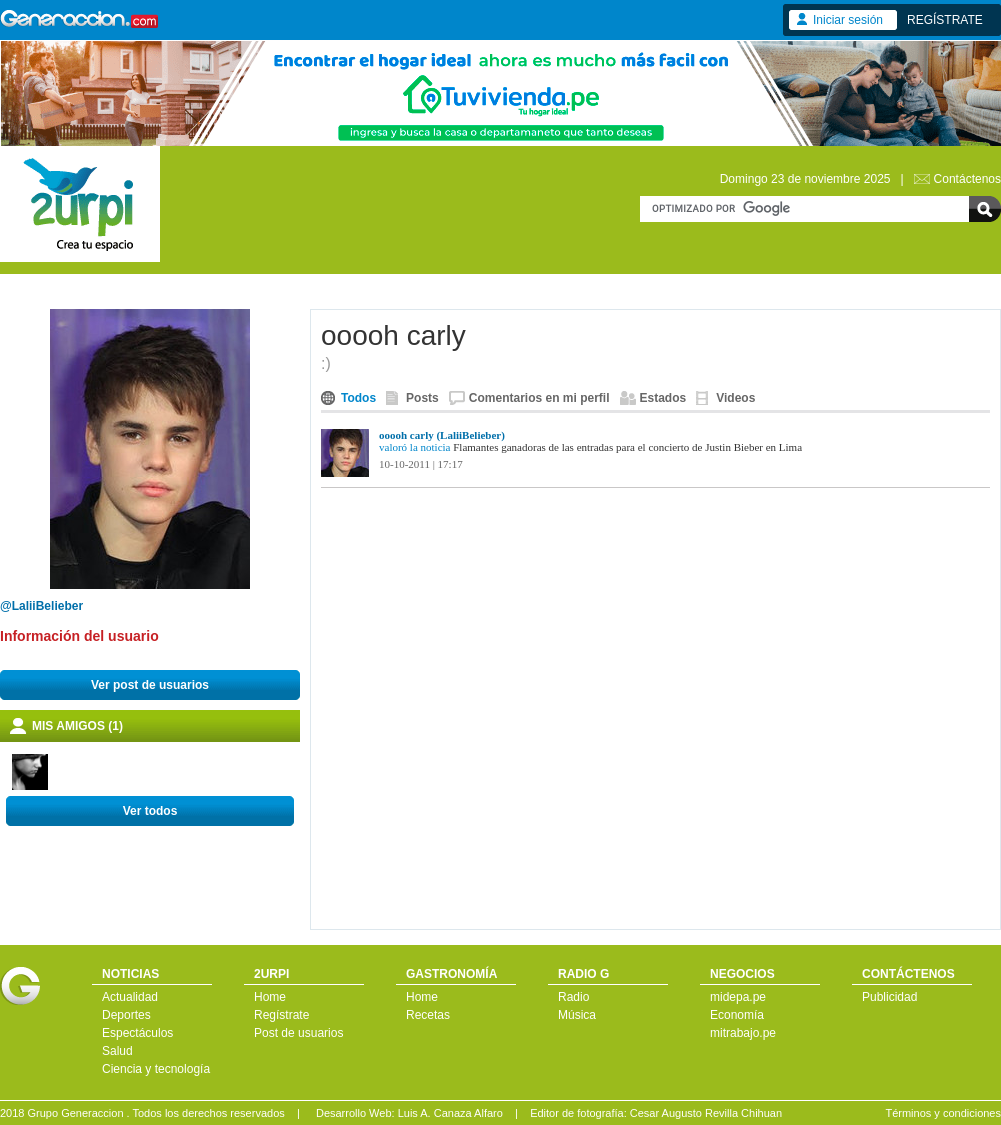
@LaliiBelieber (41, 606)
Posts (422, 398)
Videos (735, 398)
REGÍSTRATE (945, 20)
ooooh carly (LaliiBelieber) (442, 435)
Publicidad (889, 997)
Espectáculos (137, 1033)
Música (577, 1015)
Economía (737, 1015)
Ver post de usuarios (150, 685)
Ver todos (150, 811)
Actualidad (130, 997)
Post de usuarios (298, 1033)
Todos (358, 398)
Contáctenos (967, 179)
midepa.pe (738, 997)
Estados (663, 398)
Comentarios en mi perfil (539, 398)
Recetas (428, 1015)
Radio (573, 997)
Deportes (126, 1015)
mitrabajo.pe (743, 1033)
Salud (117, 1051)
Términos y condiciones (943, 1113)
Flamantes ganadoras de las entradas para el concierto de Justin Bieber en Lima (627, 447)
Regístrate (281, 1015)
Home (270, 997)
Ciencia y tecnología (156, 1069)
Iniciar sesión (848, 20)
